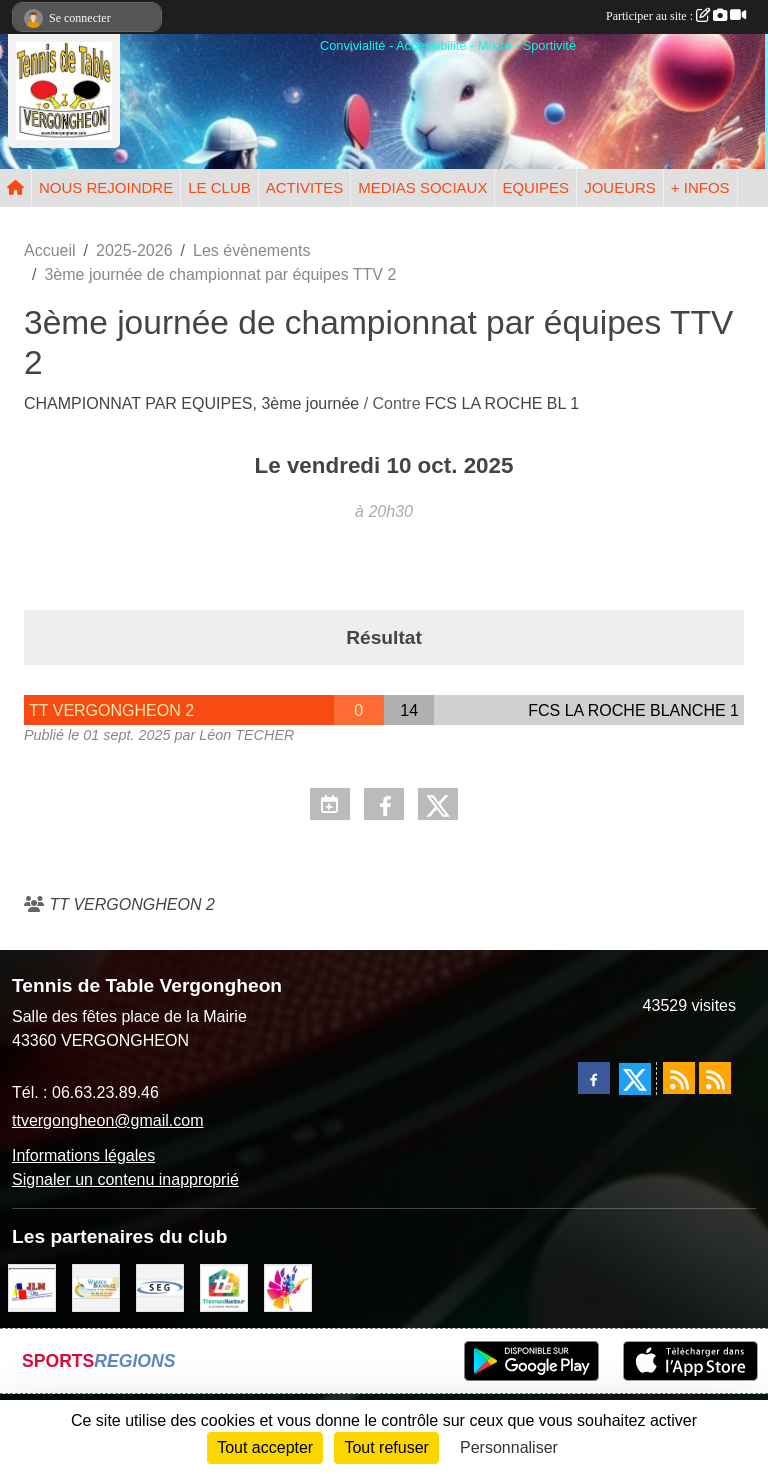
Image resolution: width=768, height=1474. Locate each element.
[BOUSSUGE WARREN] (96, 1286)
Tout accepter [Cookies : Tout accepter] (265, 1447)
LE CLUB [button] (219, 187)
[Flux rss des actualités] (679, 1078)
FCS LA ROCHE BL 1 (502, 403)
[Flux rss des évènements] (715, 1078)
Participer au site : (676, 16)
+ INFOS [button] (700, 187)
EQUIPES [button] (535, 187)
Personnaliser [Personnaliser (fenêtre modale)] (509, 1447)
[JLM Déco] (32, 1286)
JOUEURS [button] (620, 187)
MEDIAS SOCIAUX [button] (422, 187)
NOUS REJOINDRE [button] (106, 187)
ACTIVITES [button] (305, 187)
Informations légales (83, 1155)
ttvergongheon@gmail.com (107, 1120)
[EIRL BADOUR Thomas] (224, 1286)
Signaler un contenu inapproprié (125, 1179)
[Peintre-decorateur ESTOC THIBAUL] (288, 1286)
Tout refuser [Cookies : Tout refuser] (386, 1447)
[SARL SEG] (160, 1286)
